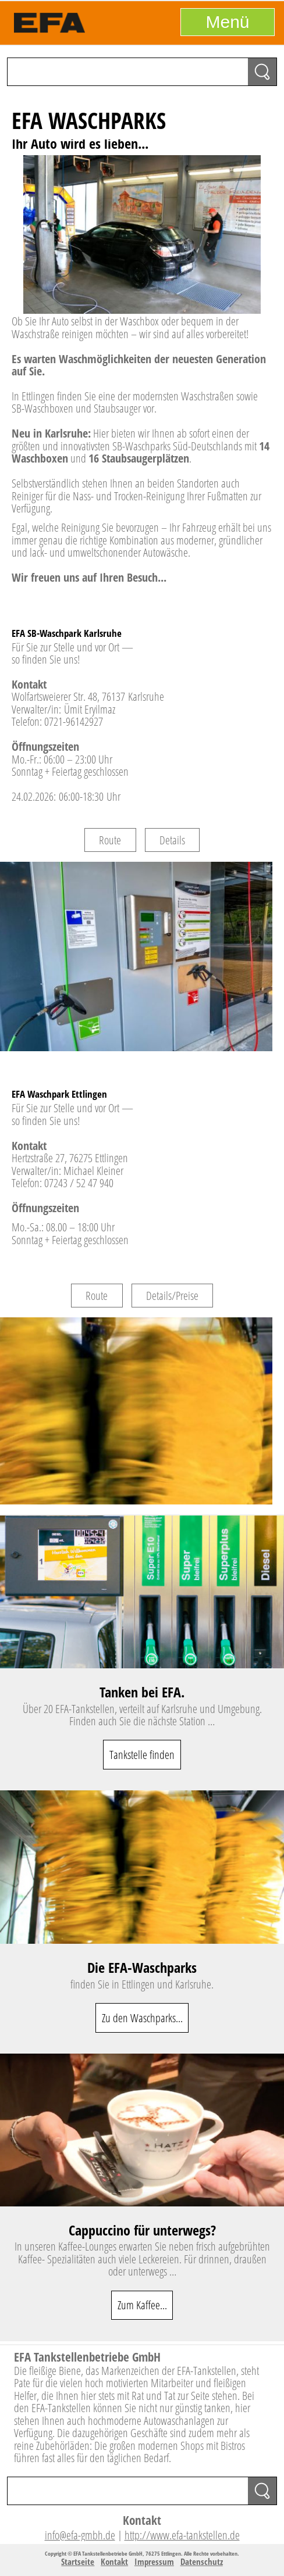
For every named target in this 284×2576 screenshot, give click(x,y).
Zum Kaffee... (142, 2305)
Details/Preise (172, 1295)
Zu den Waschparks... (142, 2018)
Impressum (154, 2561)
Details (172, 840)
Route (110, 840)
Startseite (77, 2561)
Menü (227, 21)
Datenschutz (201, 2561)
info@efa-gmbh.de (80, 2535)
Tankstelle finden (142, 1754)
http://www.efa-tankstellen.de (182, 2535)
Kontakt (114, 2561)
